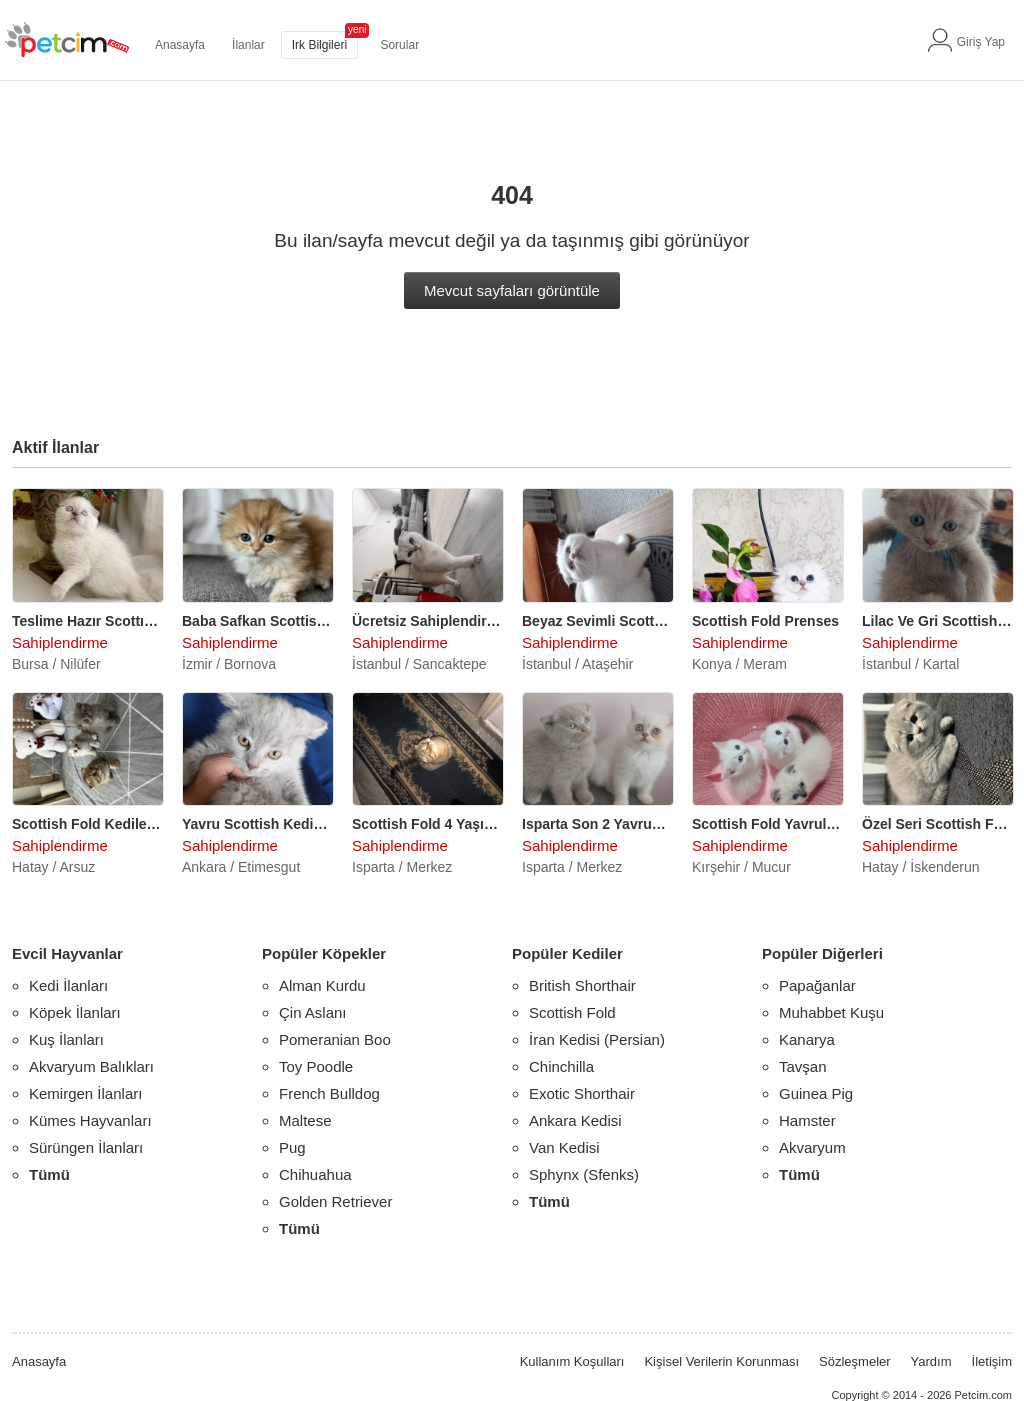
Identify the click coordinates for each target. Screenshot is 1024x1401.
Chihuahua (315, 1174)
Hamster (807, 1120)
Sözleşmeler (855, 1361)
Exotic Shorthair (582, 1093)
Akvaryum (812, 1147)
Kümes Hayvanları (90, 1120)
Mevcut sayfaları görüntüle (512, 290)
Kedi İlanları (68, 985)
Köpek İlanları (75, 1012)
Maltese (305, 1120)
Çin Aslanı (313, 1012)
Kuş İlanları (66, 1039)
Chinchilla (561, 1066)
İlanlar (248, 45)
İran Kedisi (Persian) (597, 1039)
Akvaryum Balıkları (91, 1066)
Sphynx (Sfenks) (584, 1174)
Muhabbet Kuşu (831, 1012)
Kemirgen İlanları (85, 1093)
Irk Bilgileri (319, 45)
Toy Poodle (316, 1066)
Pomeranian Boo (335, 1039)
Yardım (931, 1361)
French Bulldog (329, 1093)
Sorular (399, 45)
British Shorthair (582, 985)
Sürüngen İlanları (86, 1147)
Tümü (49, 1174)
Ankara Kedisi (575, 1120)
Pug (292, 1147)
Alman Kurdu (322, 985)
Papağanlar (817, 985)
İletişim (992, 1361)
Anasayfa (180, 45)
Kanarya (807, 1039)
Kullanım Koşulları (572, 1361)
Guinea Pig (816, 1093)
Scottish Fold (572, 1012)
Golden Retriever (335, 1201)
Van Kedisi (564, 1147)
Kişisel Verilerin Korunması (721, 1361)
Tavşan (803, 1066)
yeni (357, 29)
